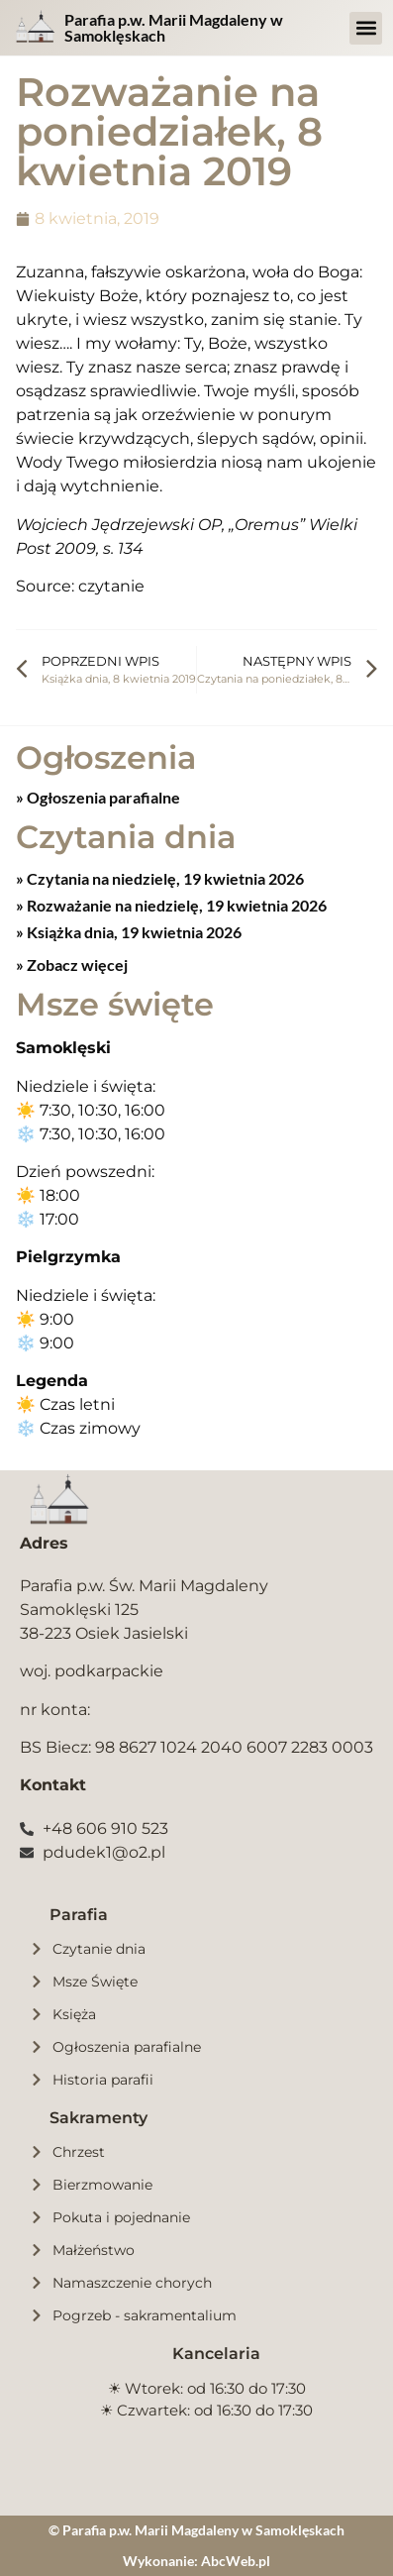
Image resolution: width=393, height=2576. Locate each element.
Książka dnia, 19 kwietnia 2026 (133, 931)
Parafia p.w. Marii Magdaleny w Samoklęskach (173, 27)
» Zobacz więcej (72, 964)
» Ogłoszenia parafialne (98, 797)
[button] (365, 28)
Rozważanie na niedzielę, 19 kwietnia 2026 (175, 905)
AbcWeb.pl (235, 2560)
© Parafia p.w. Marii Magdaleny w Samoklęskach (196, 2530)
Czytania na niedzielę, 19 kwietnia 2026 (164, 878)
